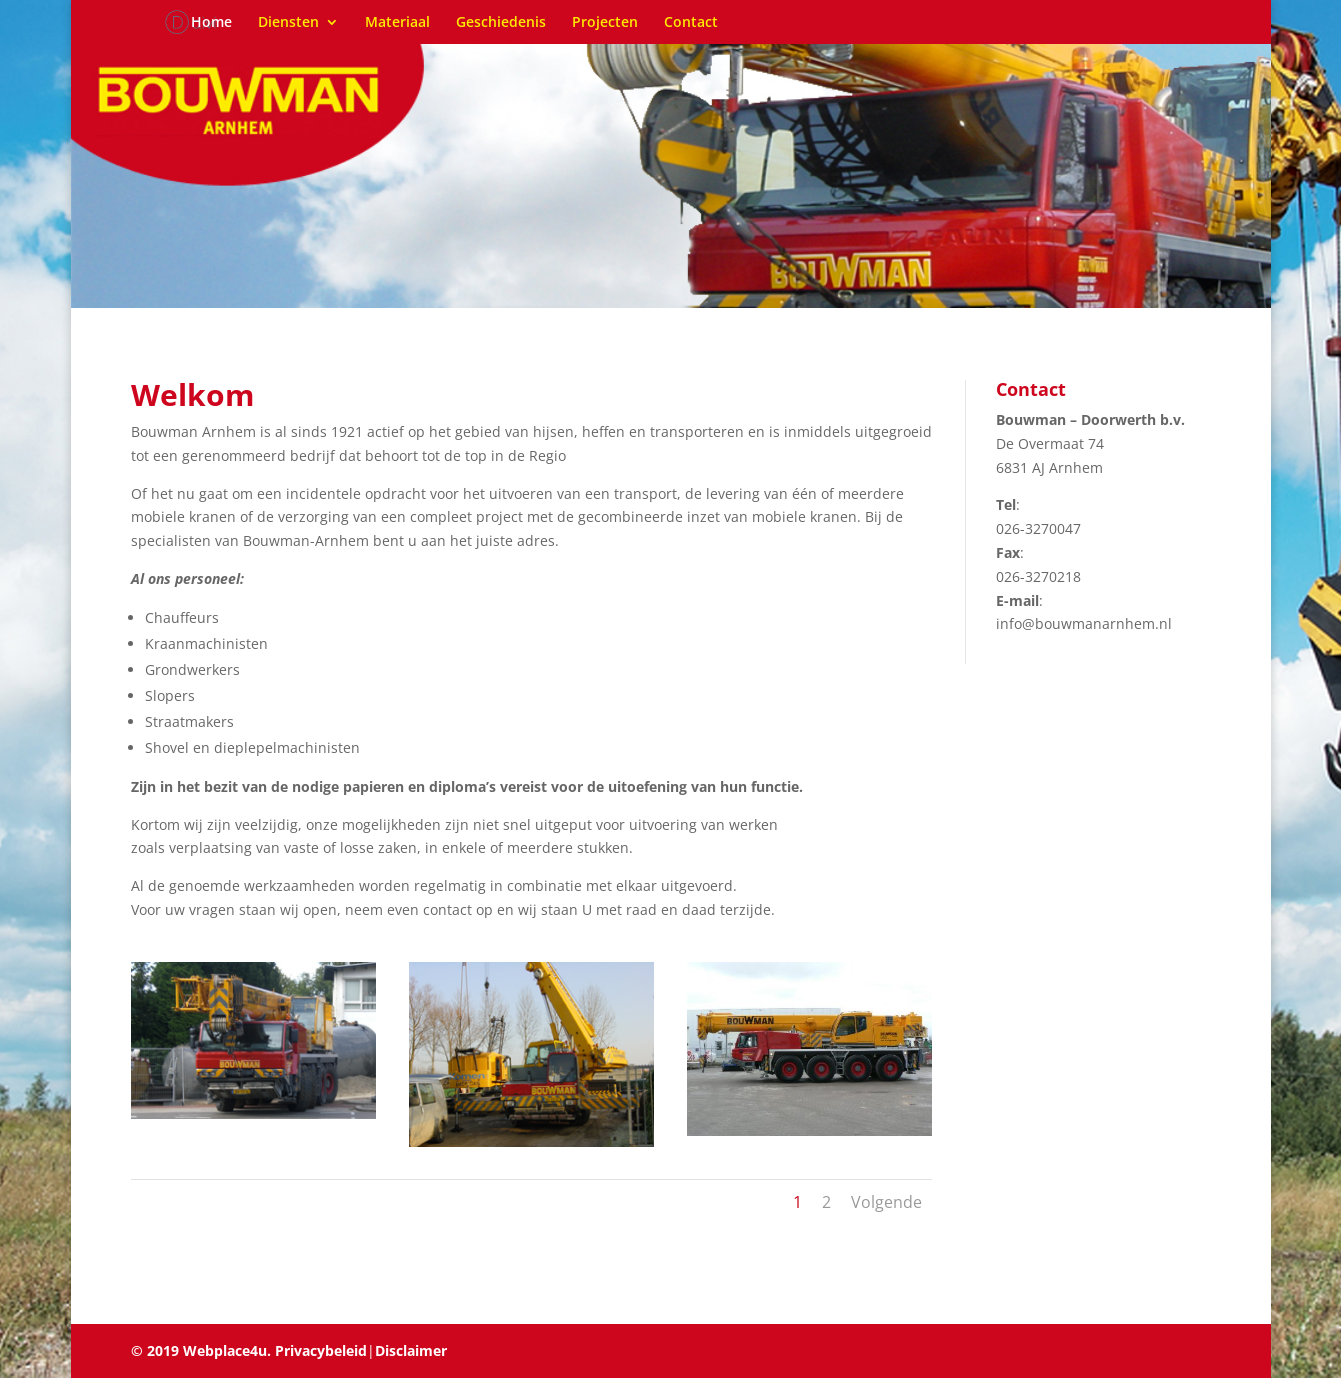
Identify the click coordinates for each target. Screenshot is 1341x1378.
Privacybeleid (319, 1350)
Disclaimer (411, 1350)
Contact (691, 23)
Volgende (886, 1202)
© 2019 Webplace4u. (201, 1350)
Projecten (605, 23)
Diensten (288, 23)
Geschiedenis (501, 23)
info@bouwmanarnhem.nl (1084, 623)
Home (211, 23)
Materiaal (397, 23)
